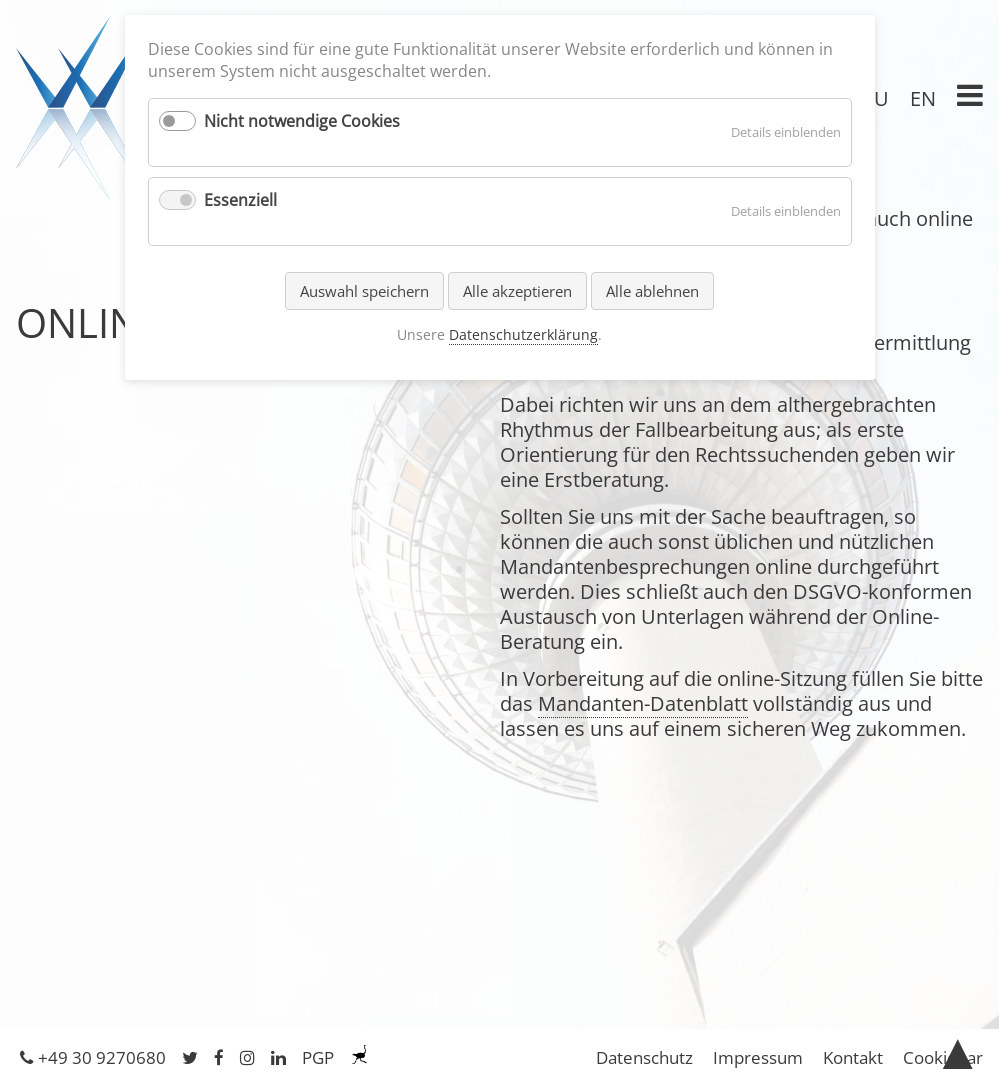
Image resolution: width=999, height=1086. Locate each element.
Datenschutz (644, 1057)
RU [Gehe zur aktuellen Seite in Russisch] (875, 98)
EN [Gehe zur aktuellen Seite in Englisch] (923, 98)
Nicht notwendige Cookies (302, 121)
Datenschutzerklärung (523, 334)
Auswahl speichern (364, 291)
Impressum (758, 1057)
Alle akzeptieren (517, 291)
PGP (318, 1057)
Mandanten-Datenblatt (643, 703)
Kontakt (853, 1057)
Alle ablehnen (652, 291)
